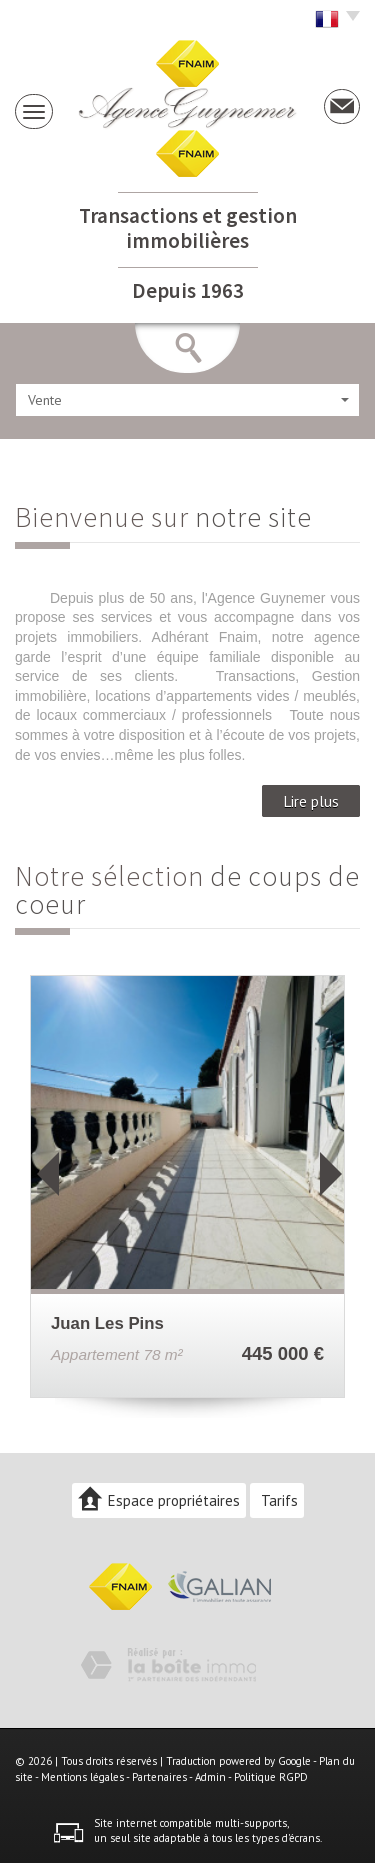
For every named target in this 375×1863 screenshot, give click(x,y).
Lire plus (311, 801)
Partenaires (159, 1777)
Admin (210, 1777)
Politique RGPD (271, 1777)
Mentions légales (82, 1777)
